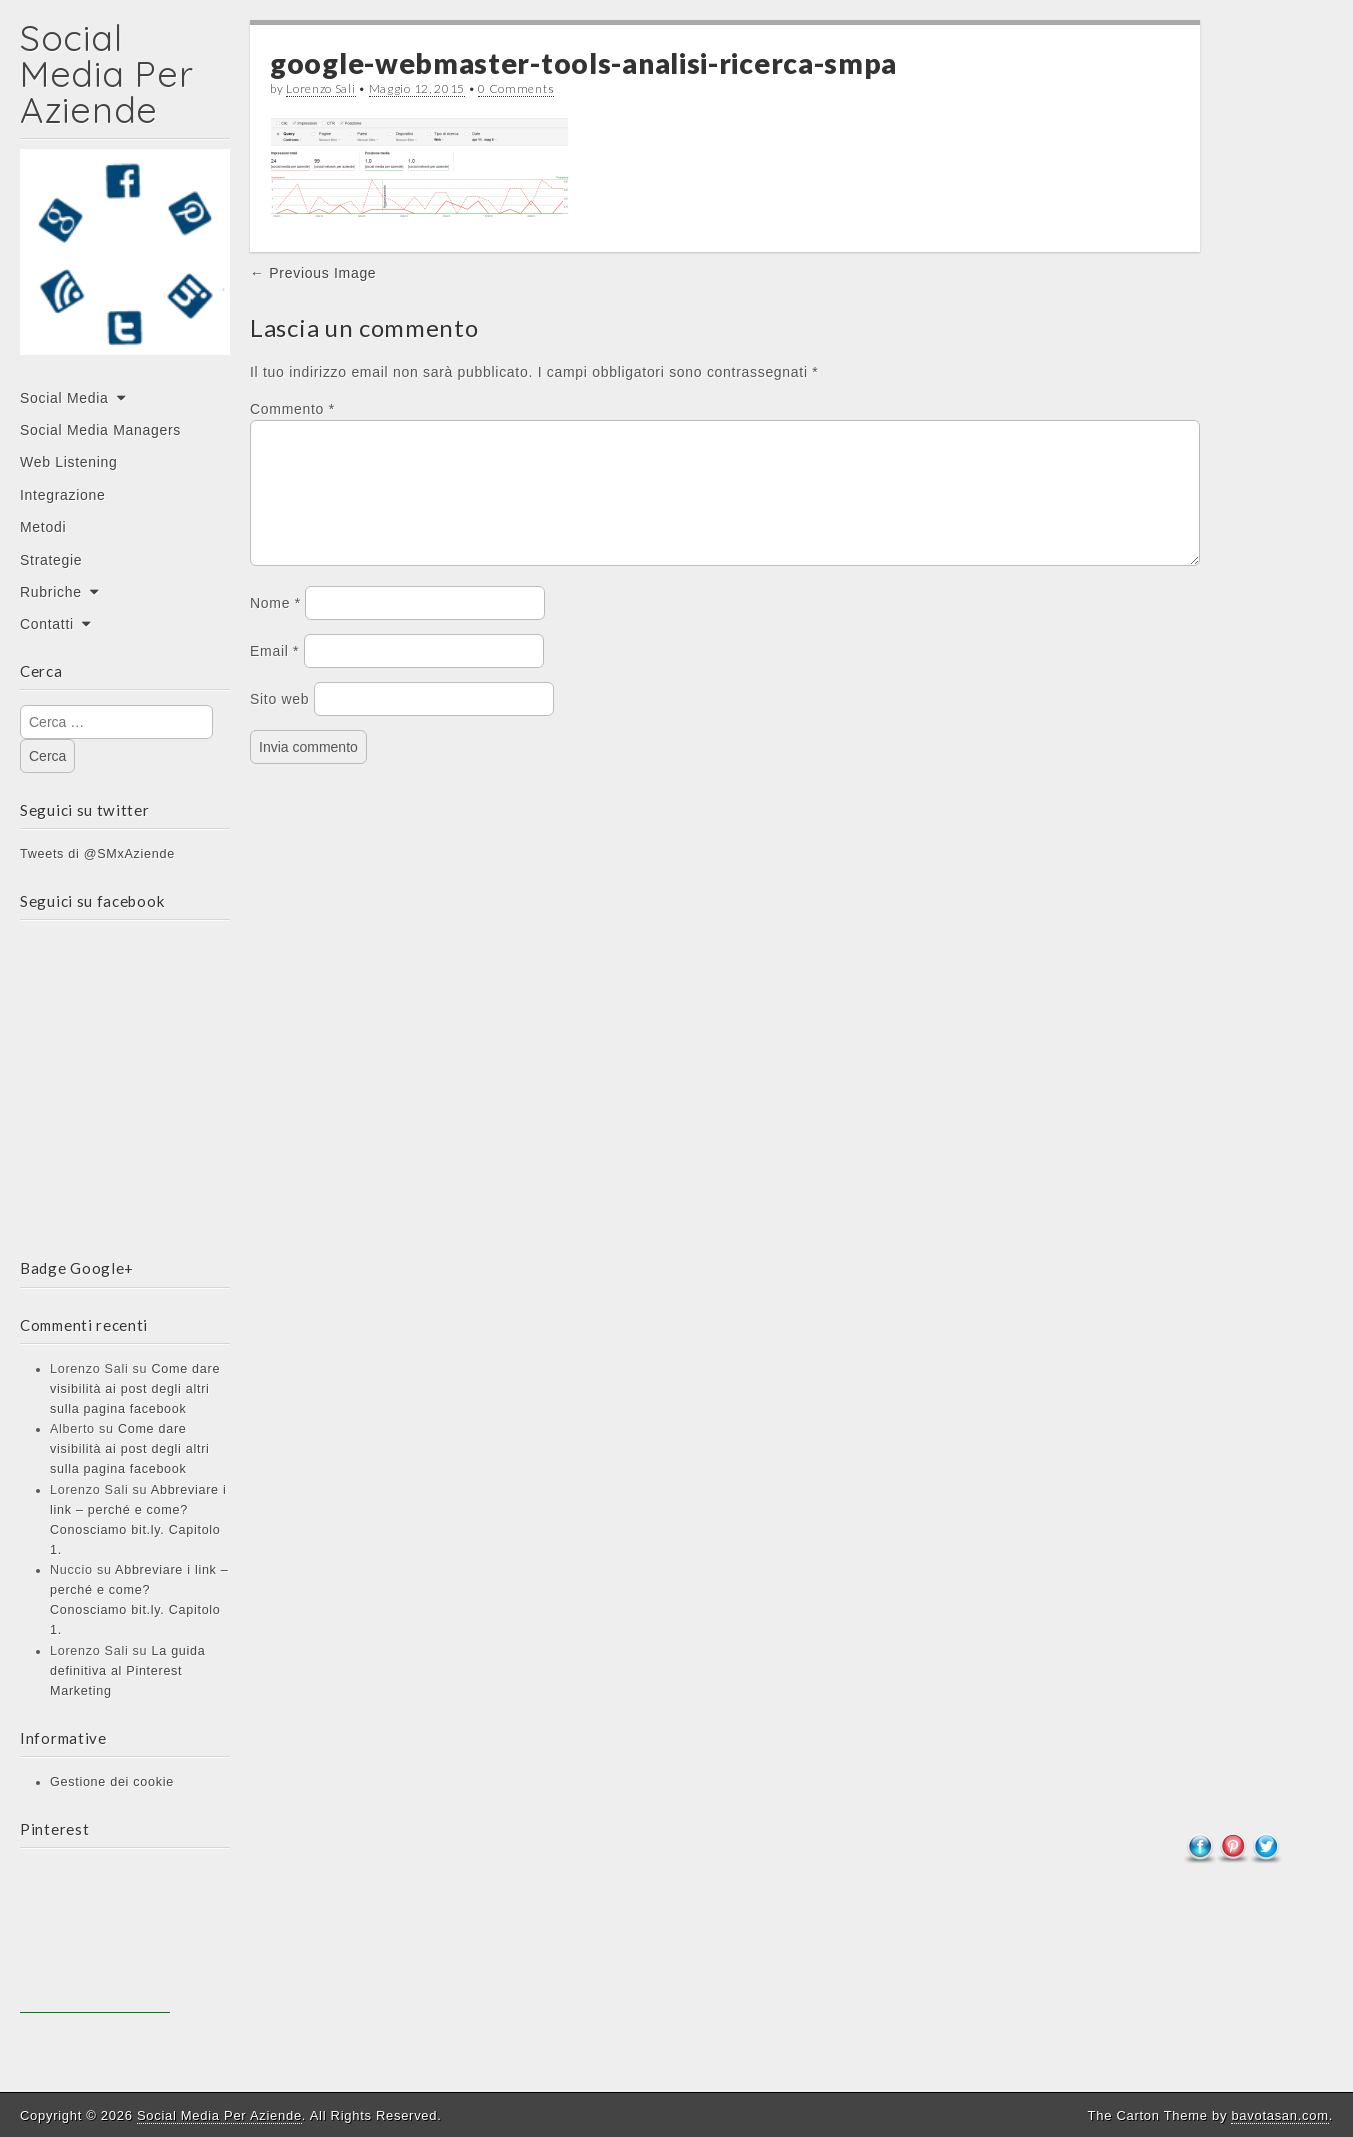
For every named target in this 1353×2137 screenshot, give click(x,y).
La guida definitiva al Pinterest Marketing (127, 1671)
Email (274, 675)
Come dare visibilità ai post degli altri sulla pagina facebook (135, 1389)
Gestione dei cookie (112, 1782)
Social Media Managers (100, 430)
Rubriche (51, 592)
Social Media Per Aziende (106, 73)
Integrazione (62, 495)
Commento (292, 409)
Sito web (279, 723)
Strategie (51, 560)
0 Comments (516, 88)
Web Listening (69, 462)
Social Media (64, 398)
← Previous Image (313, 273)
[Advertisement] (95, 1938)
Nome (275, 627)
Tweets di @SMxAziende (97, 854)
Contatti (47, 624)
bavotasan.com (1279, 2115)
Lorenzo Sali (320, 88)
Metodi (43, 527)
